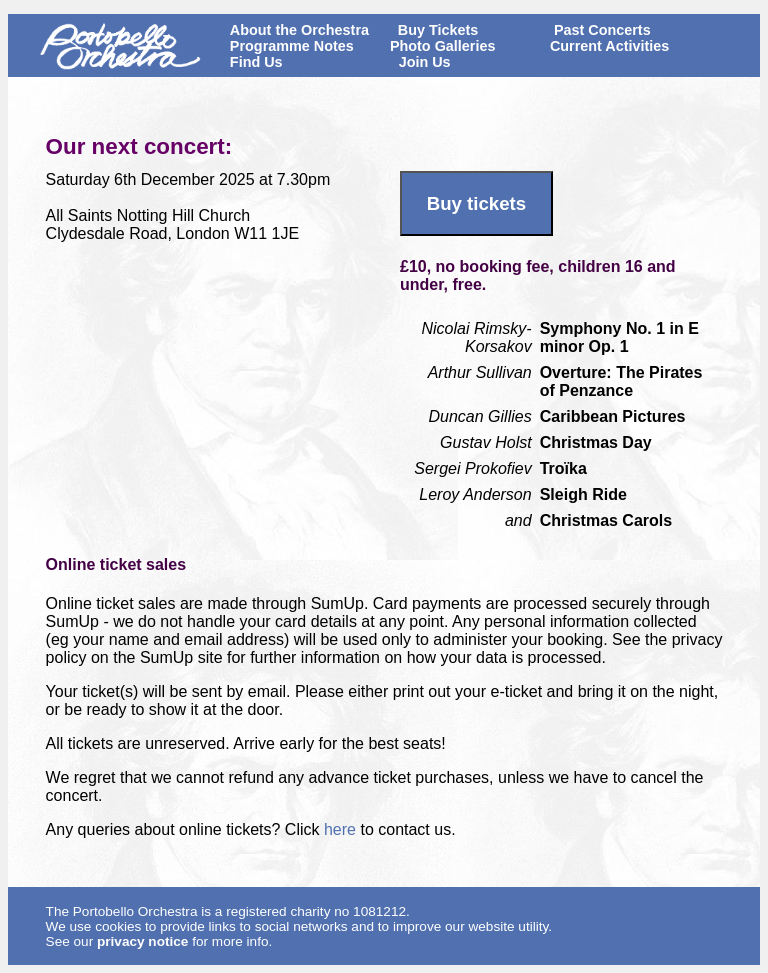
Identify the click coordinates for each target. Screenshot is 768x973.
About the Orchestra (299, 30)
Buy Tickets (438, 30)
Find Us (256, 62)
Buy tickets (477, 203)
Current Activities (609, 46)
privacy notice (142, 941)
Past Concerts (602, 30)
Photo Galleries (443, 46)
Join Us (425, 62)
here (342, 829)
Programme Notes (292, 46)
